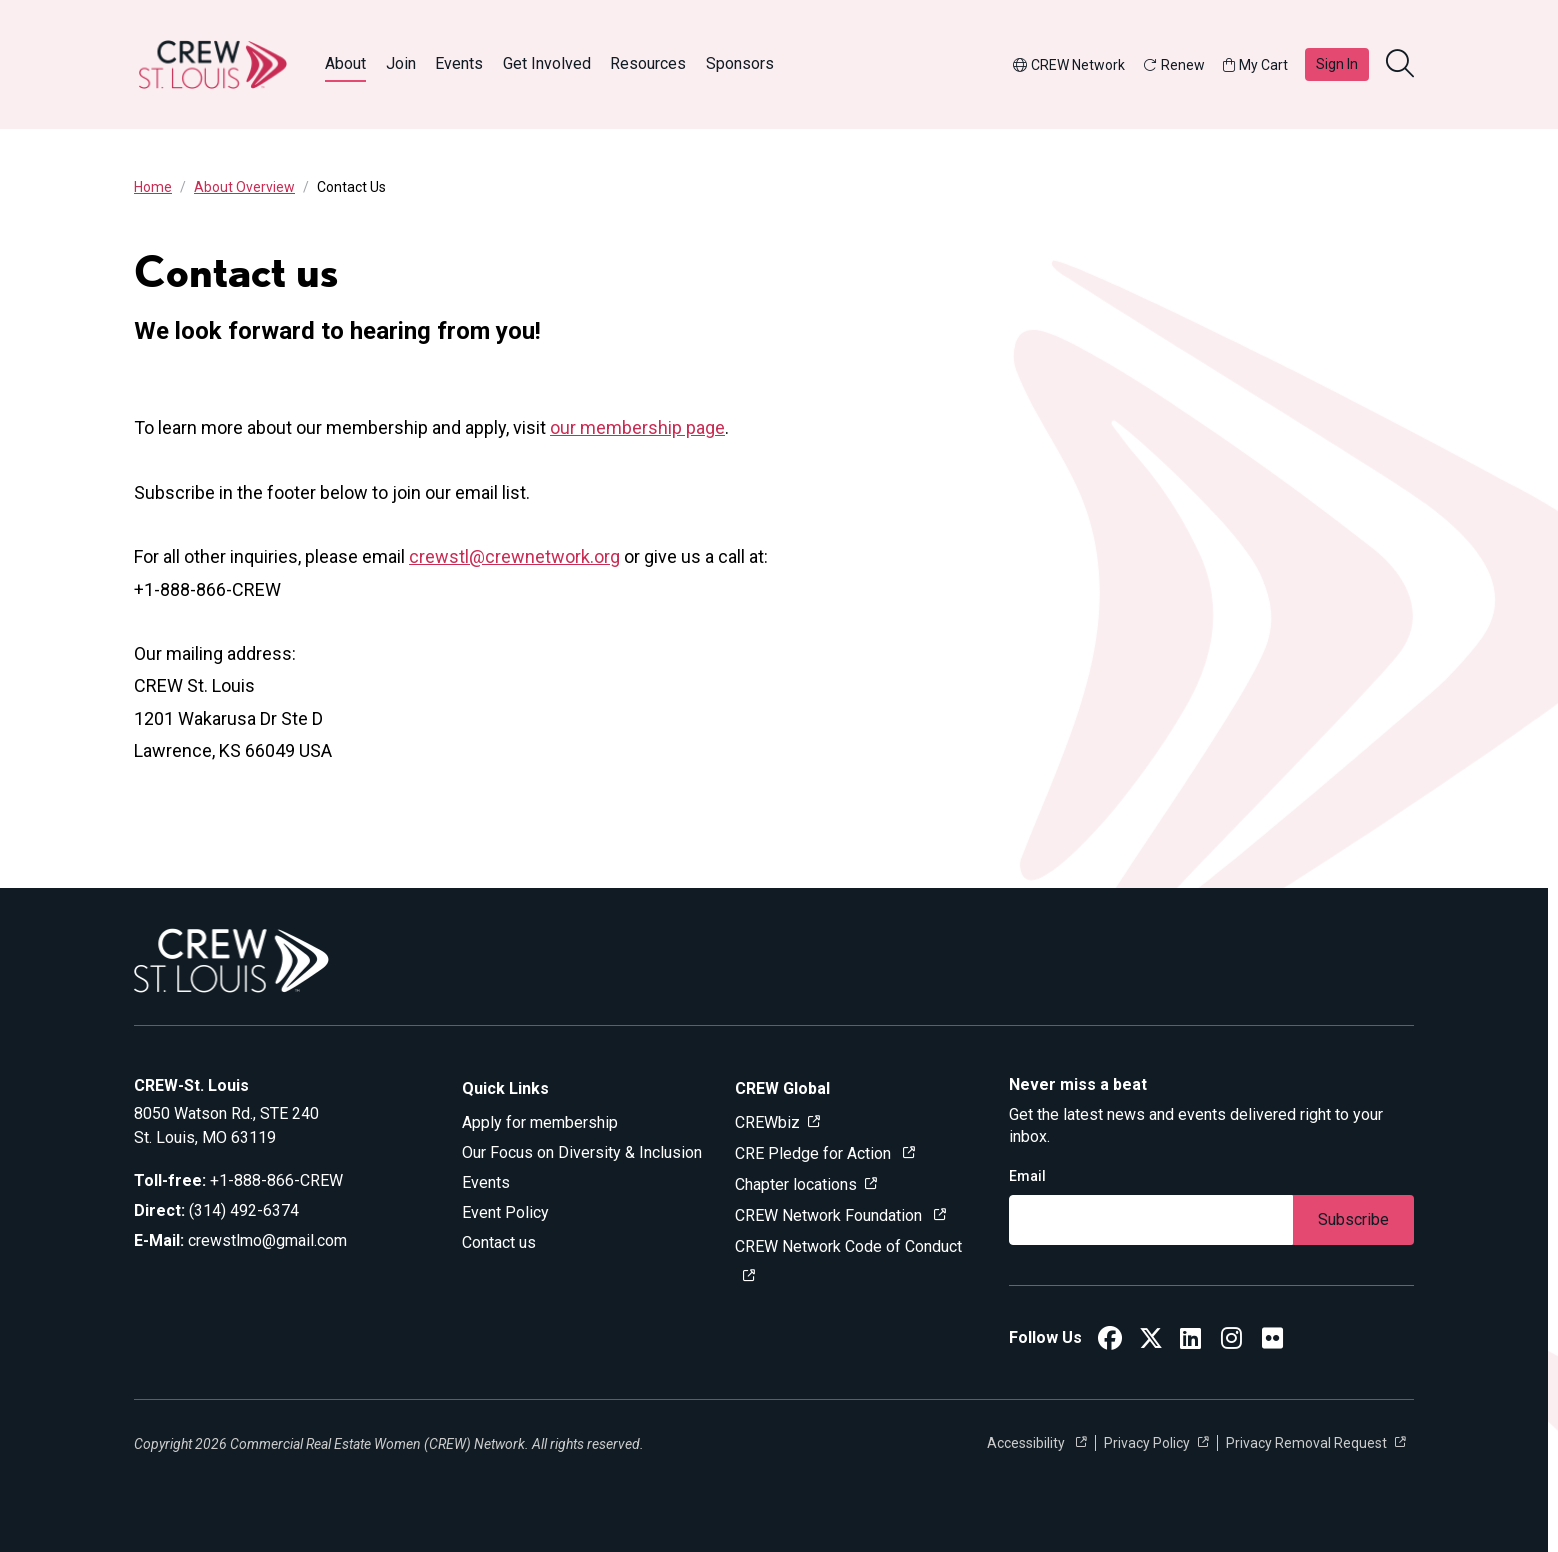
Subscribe (1353, 1219)
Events (459, 63)
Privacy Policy (1147, 1443)
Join (401, 63)
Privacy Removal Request (1306, 1443)
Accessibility (1027, 1443)
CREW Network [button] (1069, 65)
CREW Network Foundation (830, 1215)
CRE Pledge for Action (815, 1153)
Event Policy (505, 1212)
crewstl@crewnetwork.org (514, 556)
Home (153, 187)
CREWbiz (767, 1122)
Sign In (1337, 64)
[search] (1402, 65)
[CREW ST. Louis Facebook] (1110, 1341)
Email (1027, 1176)
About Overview (244, 187)
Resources (648, 63)
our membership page (637, 427)
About (345, 63)
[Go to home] (213, 64)
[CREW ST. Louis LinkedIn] (1190, 1341)
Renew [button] (1174, 65)
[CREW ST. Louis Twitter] (1151, 1341)
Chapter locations (796, 1184)
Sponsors (740, 63)
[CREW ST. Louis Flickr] (1272, 1341)
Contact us (499, 1242)
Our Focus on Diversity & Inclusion (582, 1152)
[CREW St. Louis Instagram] (1231, 1341)
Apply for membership (540, 1122)
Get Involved (547, 63)
